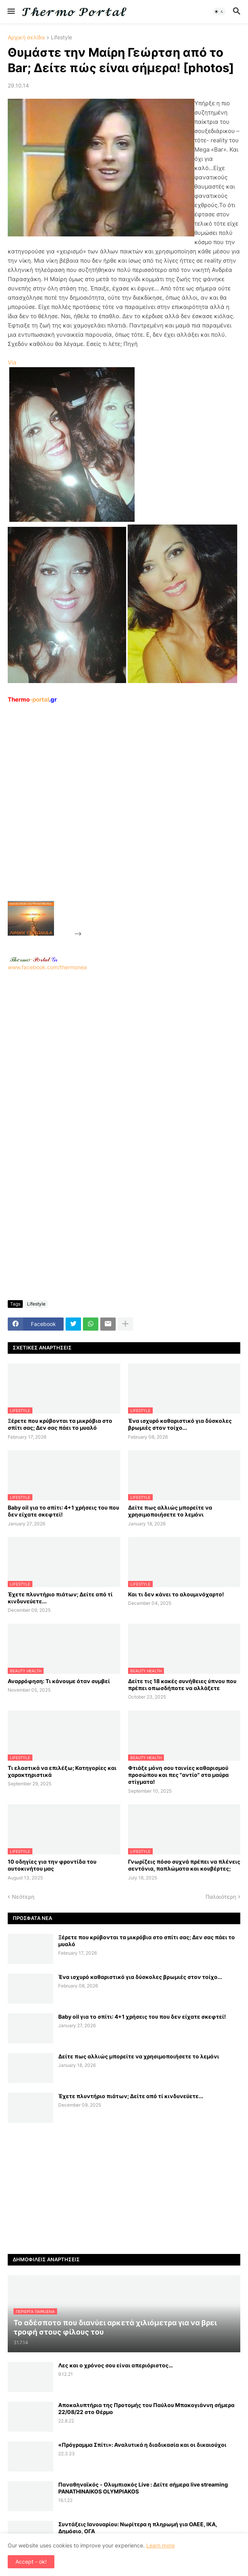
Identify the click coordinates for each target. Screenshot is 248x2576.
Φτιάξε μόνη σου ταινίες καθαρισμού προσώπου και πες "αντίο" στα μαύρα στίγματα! (178, 1775)
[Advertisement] (141, 820)
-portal (32, 699)
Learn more (160, 2545)
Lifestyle (61, 37)
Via (12, 362)
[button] (10, 11)
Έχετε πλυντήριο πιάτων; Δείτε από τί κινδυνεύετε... (60, 1597)
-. (33, 959)
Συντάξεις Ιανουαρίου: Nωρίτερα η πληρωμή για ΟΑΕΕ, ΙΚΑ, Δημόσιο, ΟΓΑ (137, 2527)
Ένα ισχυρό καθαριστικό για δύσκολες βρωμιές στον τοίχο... (180, 1424)
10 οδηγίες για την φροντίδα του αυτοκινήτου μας (52, 1865)
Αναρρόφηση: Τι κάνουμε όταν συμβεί (59, 1681)
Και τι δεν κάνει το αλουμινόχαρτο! (176, 1594)
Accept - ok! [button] (31, 2561)
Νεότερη (23, 1896)
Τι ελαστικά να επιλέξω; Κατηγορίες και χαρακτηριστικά (62, 1771)
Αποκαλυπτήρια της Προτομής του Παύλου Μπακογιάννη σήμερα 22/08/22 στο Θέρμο (146, 2408)
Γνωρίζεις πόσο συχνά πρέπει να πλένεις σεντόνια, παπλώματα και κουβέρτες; (184, 1865)
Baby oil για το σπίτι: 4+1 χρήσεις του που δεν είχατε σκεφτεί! (63, 1511)
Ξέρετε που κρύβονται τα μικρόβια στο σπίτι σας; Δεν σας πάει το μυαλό (60, 1424)
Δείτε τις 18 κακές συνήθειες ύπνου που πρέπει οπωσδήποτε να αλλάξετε (182, 1684)
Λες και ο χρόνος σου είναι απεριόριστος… (115, 2365)
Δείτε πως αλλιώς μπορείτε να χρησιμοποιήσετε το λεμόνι (170, 1511)
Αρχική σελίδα (26, 37)
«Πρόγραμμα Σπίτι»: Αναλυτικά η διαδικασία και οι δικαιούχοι (142, 2444)
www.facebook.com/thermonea (124, 1058)
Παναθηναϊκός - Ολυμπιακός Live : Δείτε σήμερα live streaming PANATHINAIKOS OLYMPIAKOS (143, 2488)
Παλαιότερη (221, 1896)
